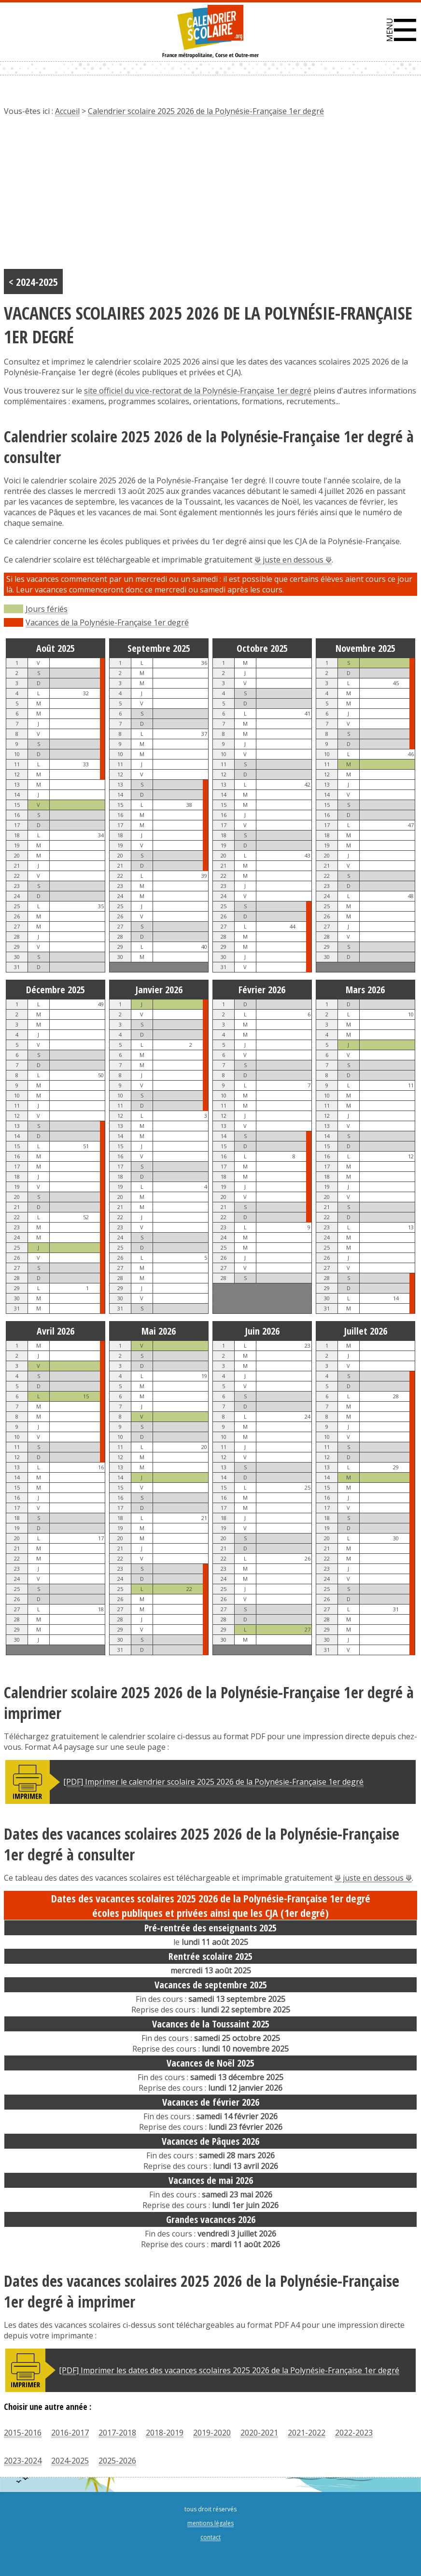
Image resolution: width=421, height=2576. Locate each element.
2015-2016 (23, 2432)
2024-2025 (70, 2460)
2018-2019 (164, 2432)
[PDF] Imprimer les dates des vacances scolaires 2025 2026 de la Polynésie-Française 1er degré (229, 2370)
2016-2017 (70, 2432)
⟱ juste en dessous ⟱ (293, 559)
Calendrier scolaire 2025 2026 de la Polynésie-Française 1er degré (206, 111)
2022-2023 (354, 2432)
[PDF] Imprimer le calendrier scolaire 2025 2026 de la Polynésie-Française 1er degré (213, 1781)
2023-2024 (23, 2460)
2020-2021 (259, 2432)
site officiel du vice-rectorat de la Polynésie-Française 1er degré (197, 390)
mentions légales (210, 2523)
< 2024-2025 (33, 281)
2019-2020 (212, 2432)
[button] (401, 30)
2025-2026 (117, 2460)
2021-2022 (306, 2432)
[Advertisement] (210, 196)
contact (210, 2537)
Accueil (67, 111)
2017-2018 (117, 2432)
